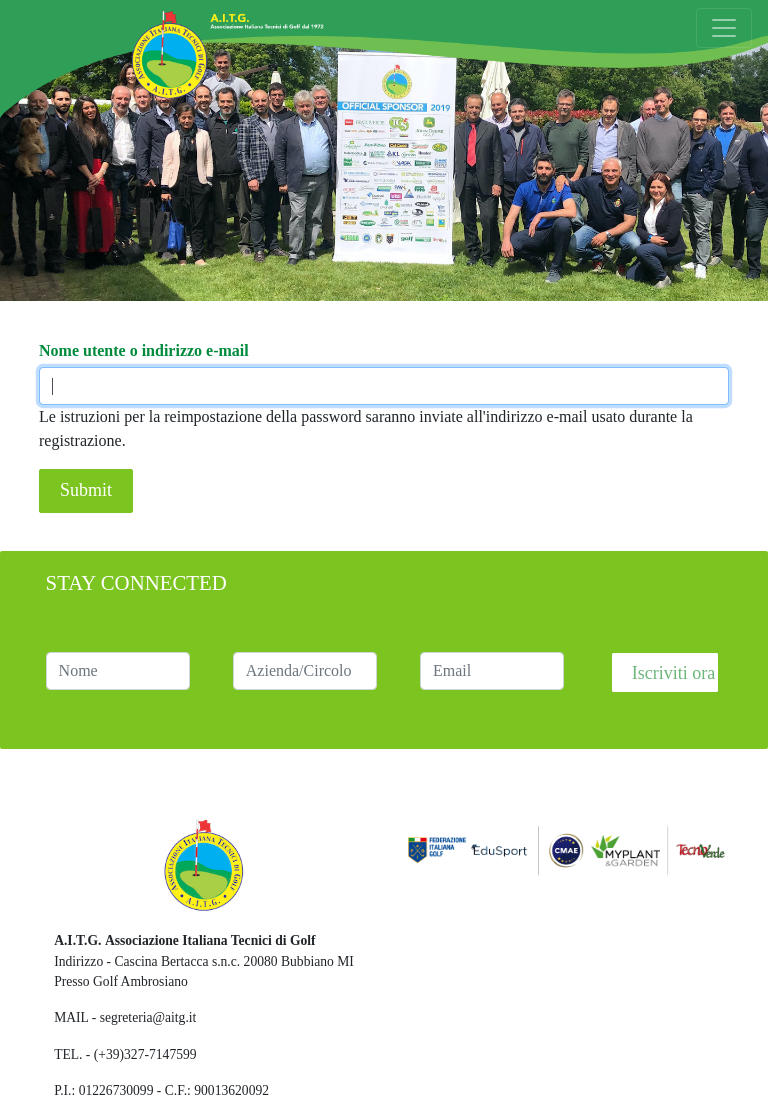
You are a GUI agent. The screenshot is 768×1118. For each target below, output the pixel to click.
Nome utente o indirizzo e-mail (144, 350)
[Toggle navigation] (724, 28)
